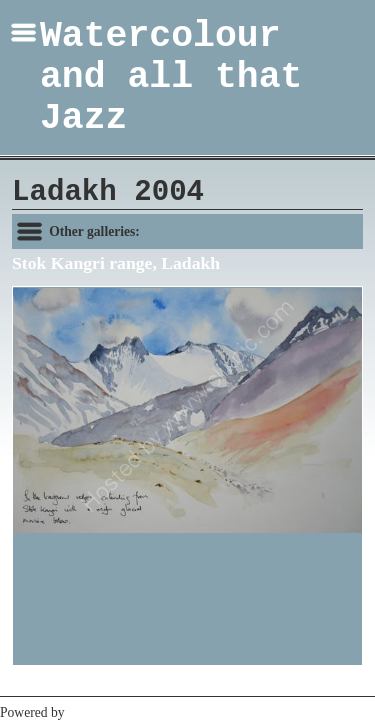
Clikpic (88, 712)
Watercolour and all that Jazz (171, 77)
